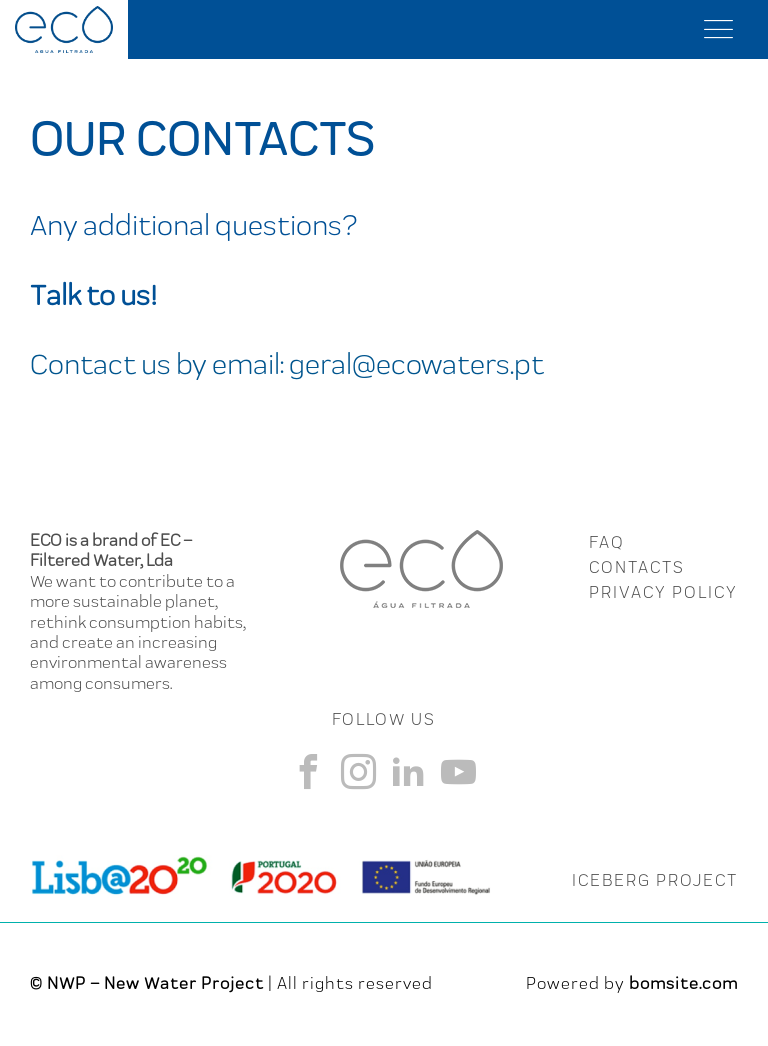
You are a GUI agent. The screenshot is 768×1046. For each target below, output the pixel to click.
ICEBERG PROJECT (655, 880)
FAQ (606, 542)
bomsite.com (683, 983)
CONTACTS (637, 567)
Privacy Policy (663, 592)
